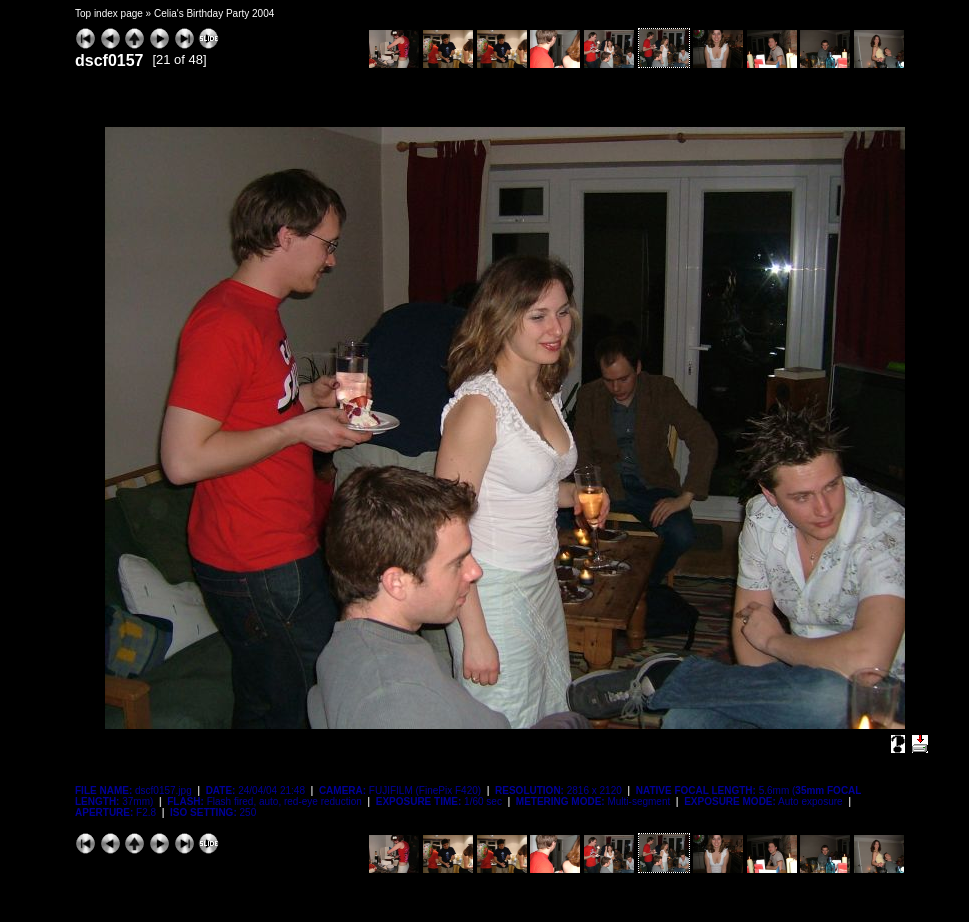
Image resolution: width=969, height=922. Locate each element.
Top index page (109, 13)
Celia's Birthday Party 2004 (214, 13)
